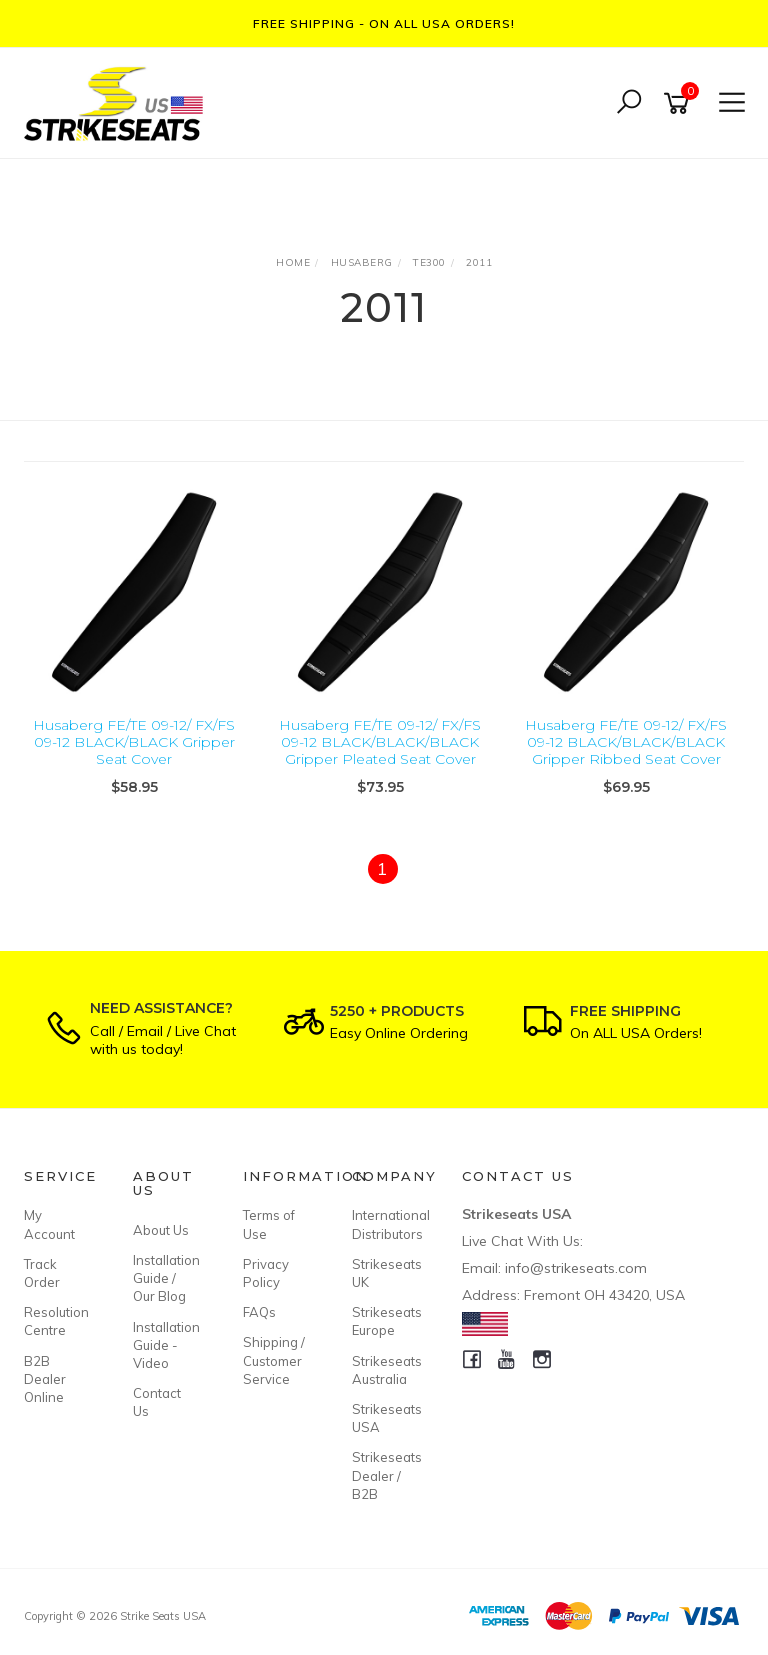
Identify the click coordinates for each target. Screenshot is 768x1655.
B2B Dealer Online (45, 1379)
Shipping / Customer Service (274, 1360)
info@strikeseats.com (576, 1268)
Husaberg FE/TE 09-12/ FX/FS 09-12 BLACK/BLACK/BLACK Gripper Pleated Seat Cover (380, 742)
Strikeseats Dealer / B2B (384, 1475)
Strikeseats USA (384, 1418)
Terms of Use (269, 1224)
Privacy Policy (266, 1273)
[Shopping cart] (680, 103)
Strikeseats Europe (384, 1321)
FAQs (259, 1312)
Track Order (42, 1273)
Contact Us (157, 1402)
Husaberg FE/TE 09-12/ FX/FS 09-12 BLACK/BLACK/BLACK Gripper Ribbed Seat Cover (626, 742)
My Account (49, 1224)
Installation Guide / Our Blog (165, 1278)
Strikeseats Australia (384, 1370)
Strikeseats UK (384, 1273)
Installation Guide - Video (165, 1345)
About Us (161, 1230)
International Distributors (384, 1224)
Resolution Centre (56, 1321)
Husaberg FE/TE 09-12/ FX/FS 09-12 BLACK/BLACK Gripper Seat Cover (134, 742)
